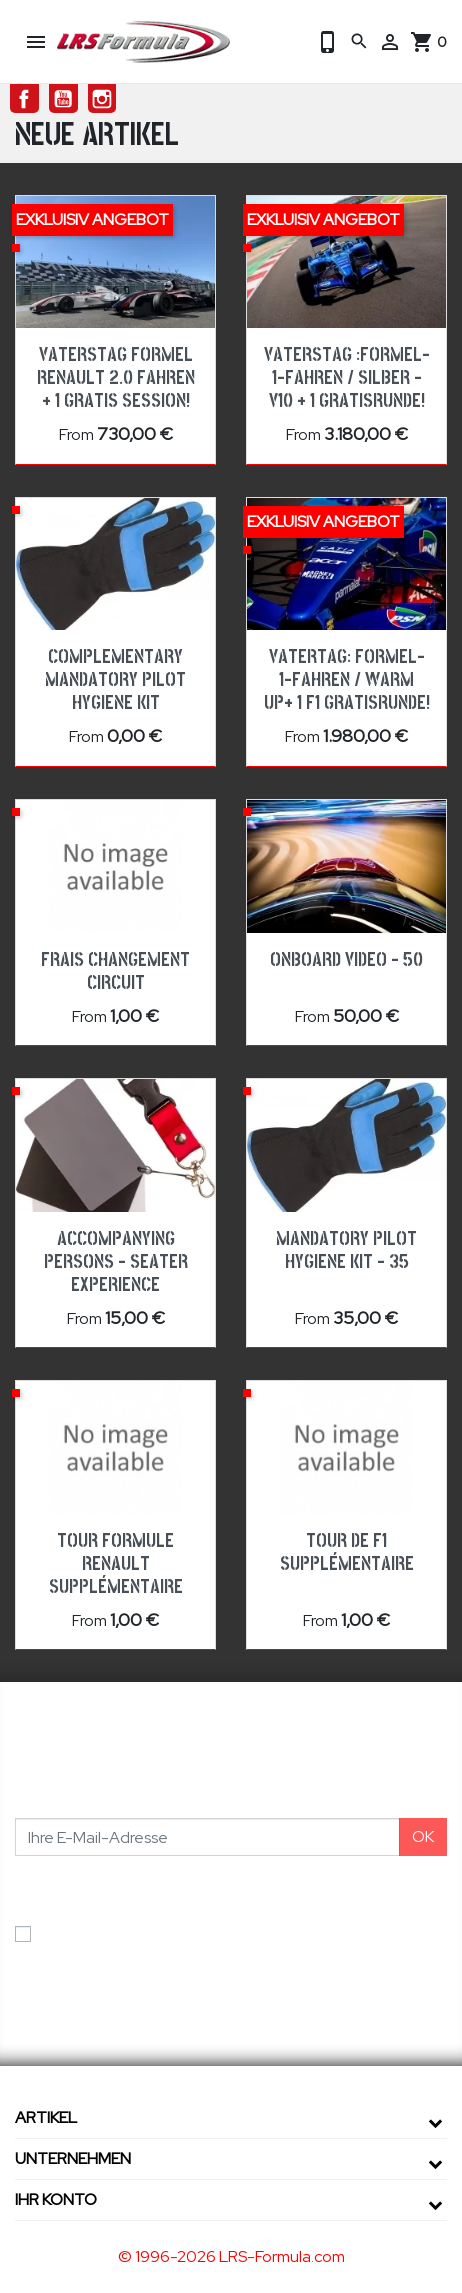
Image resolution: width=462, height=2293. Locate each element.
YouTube (63, 98)
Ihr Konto (56, 2199)
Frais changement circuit (115, 971)
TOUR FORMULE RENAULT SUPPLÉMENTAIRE (116, 1564)
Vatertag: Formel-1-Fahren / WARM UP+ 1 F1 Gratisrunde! (347, 680)
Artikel (46, 2117)
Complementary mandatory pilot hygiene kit (115, 680)
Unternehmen (73, 2158)
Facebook (24, 98)
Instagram (102, 98)
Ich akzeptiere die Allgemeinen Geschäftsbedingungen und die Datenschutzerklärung (237, 1945)
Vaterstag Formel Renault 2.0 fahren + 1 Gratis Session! (116, 378)
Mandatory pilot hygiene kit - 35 (346, 1250)
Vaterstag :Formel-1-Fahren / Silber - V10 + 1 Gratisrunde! (347, 378)
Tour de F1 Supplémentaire (347, 1552)
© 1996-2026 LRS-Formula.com (231, 2256)
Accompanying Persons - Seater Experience (116, 1262)
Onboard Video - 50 (346, 960)
